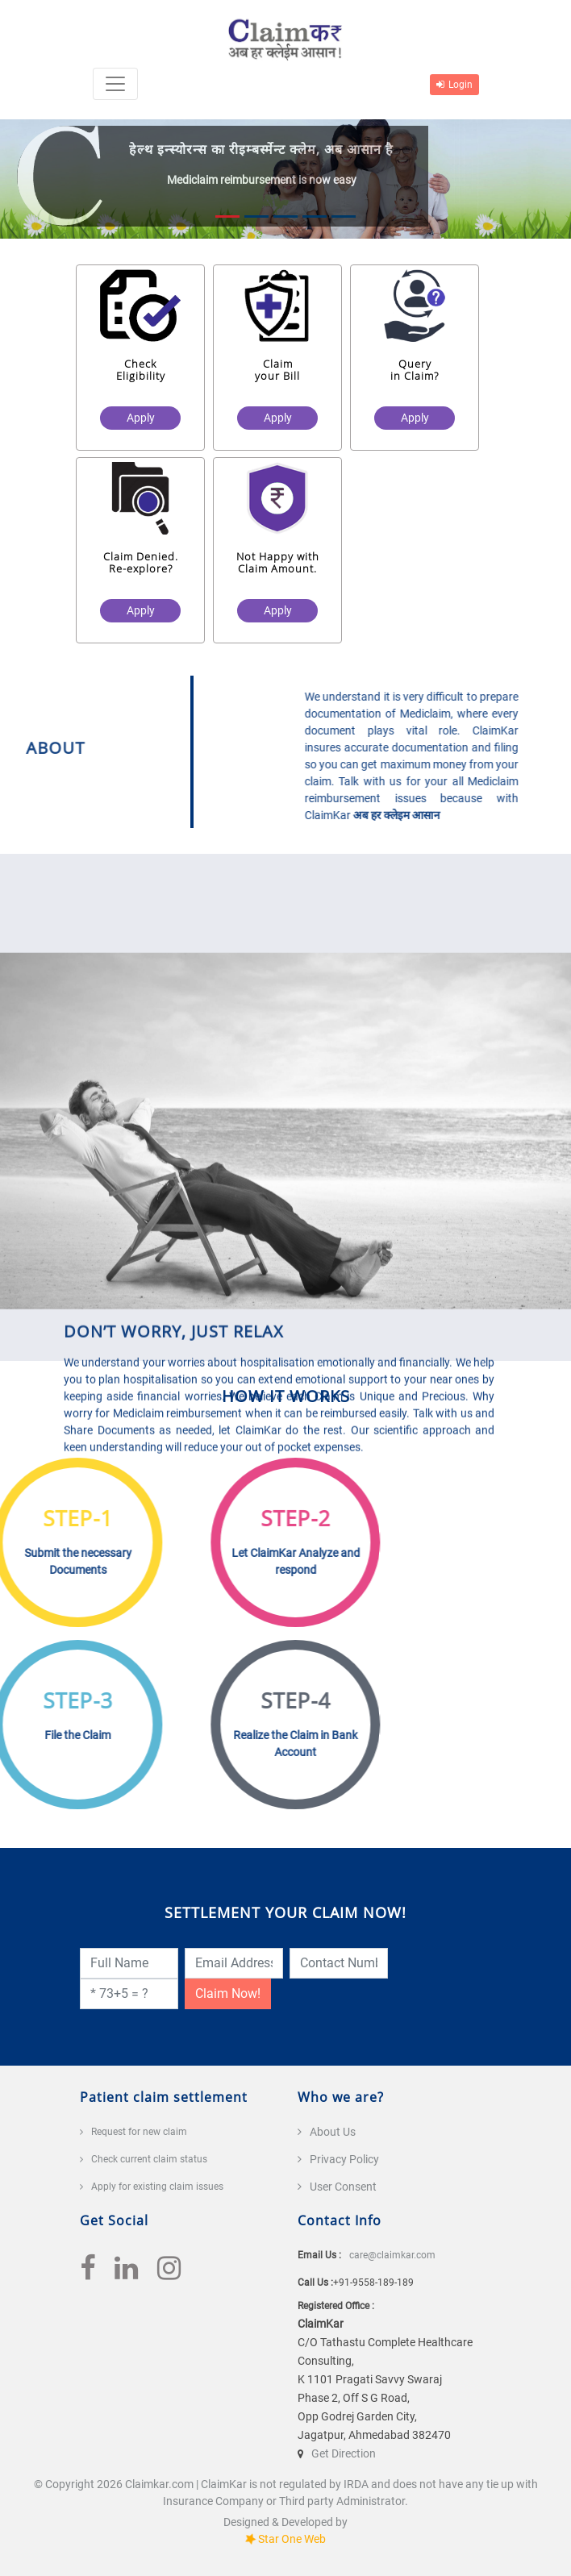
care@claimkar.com (392, 2255)
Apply (145, 417)
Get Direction (343, 2453)
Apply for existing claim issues (157, 2186)
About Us (333, 2131)
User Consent (343, 2186)
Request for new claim (139, 2131)
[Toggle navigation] (115, 84)
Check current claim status (149, 2159)
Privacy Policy (344, 2159)
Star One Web (292, 2538)
